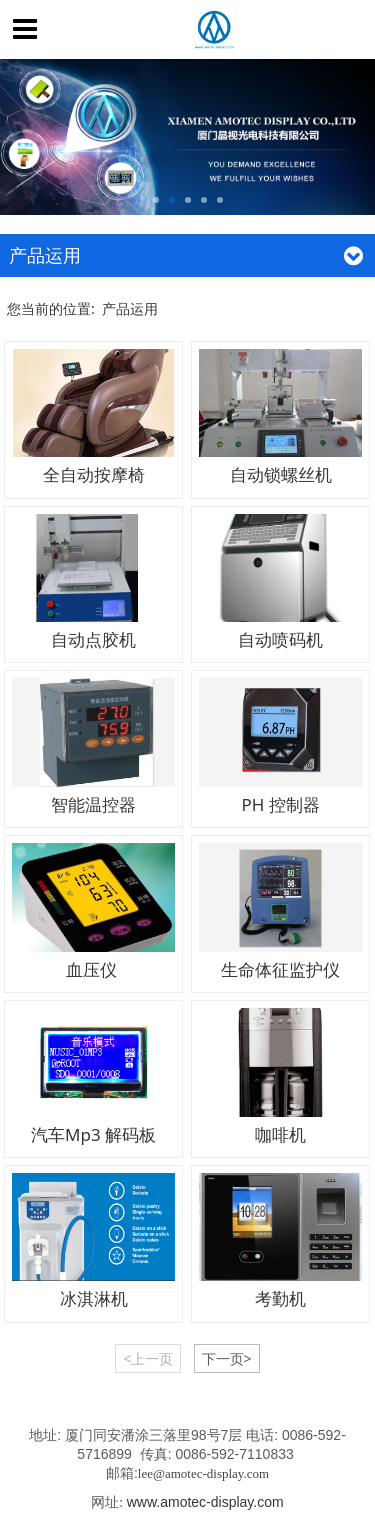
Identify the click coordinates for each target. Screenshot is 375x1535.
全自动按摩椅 (94, 474)
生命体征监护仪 (280, 969)
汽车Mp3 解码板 (93, 1134)
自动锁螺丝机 (281, 474)
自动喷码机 (280, 639)
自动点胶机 (93, 639)
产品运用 (130, 308)
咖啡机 (280, 1134)
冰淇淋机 (94, 1298)
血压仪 (93, 969)
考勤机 (280, 1298)
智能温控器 (93, 804)
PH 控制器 (281, 804)
